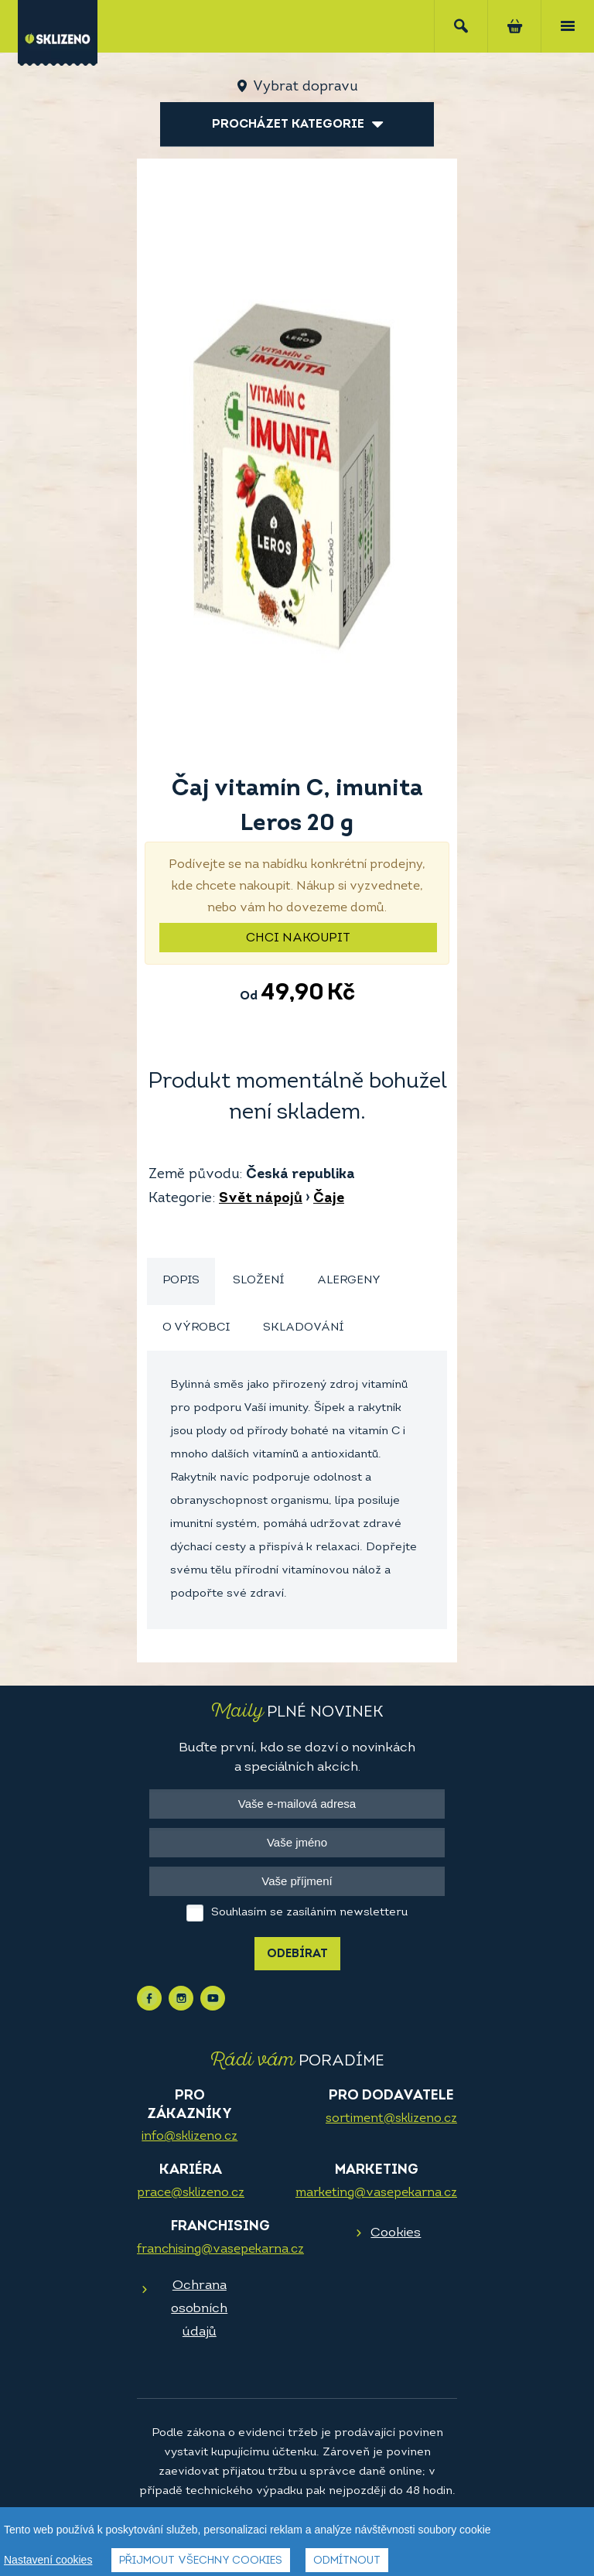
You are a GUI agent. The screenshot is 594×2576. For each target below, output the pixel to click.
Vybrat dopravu (305, 87)
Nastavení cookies (48, 2560)
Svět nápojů (260, 1198)
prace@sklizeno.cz (190, 2193)
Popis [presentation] (181, 1280)
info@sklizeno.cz (189, 2136)
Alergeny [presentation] (349, 1280)
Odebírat (297, 1954)
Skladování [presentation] (303, 1328)
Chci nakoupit (298, 938)
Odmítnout (347, 2561)
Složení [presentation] (258, 1280)
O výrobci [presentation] (196, 1328)
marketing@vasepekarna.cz (376, 2193)
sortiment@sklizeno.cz (391, 2119)
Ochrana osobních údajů (199, 2309)
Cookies (395, 2232)
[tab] (181, 1281)
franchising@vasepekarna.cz (220, 2249)
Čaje (328, 1198)
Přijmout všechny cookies (200, 2561)
